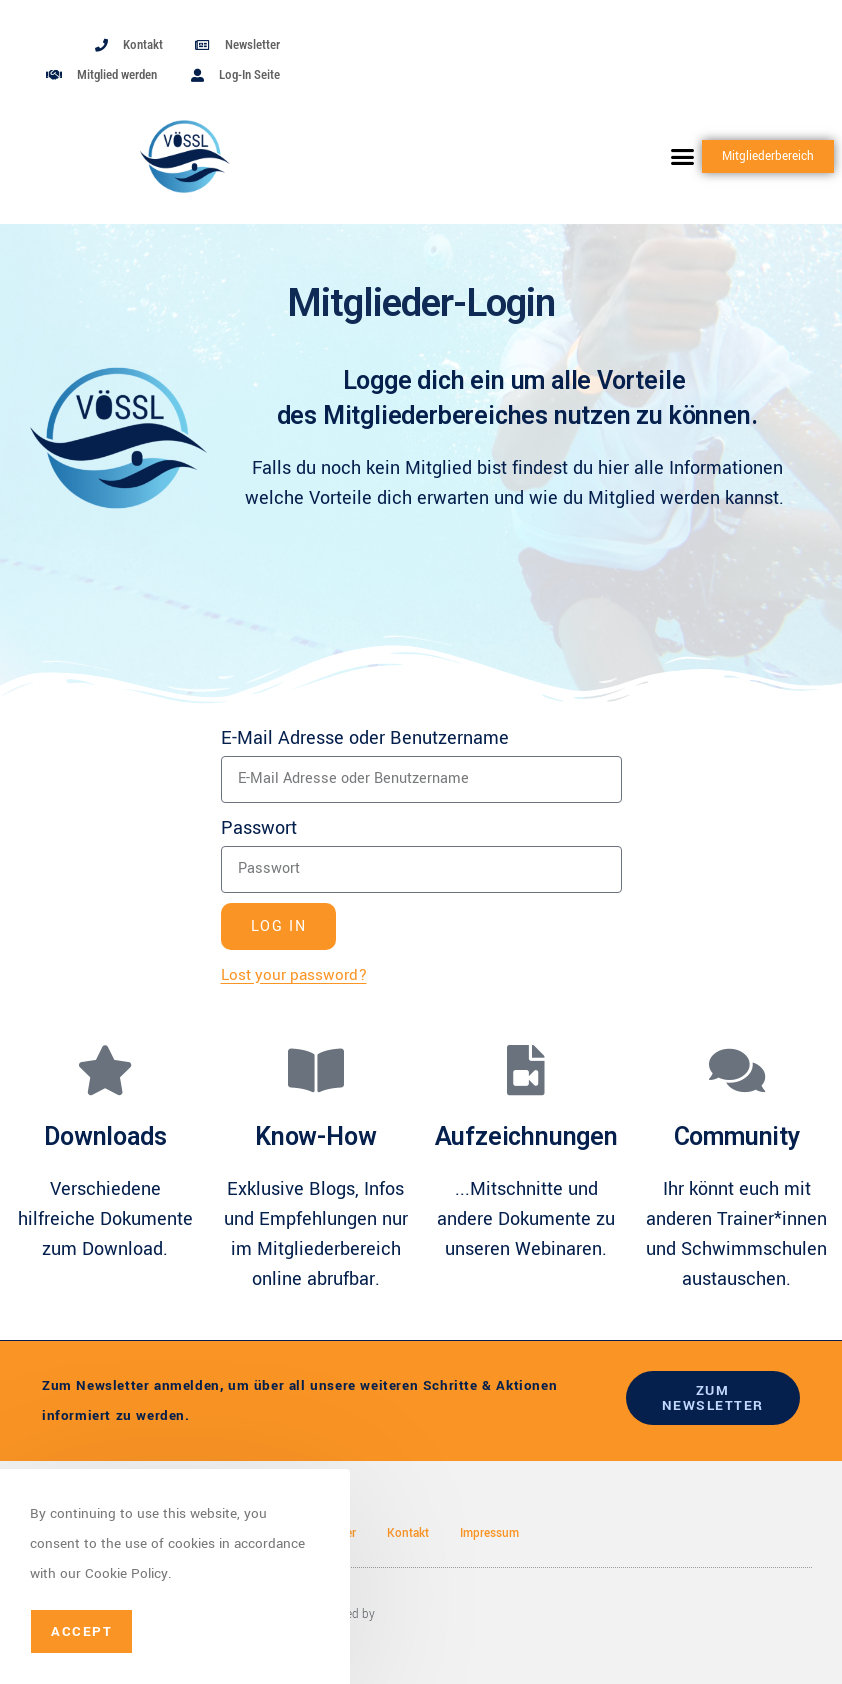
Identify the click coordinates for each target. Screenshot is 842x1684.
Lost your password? (294, 975)
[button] (683, 157)
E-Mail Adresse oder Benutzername (365, 738)
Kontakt (408, 1533)
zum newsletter (713, 1398)
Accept (81, 1631)
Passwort (259, 828)
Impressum (489, 1533)
